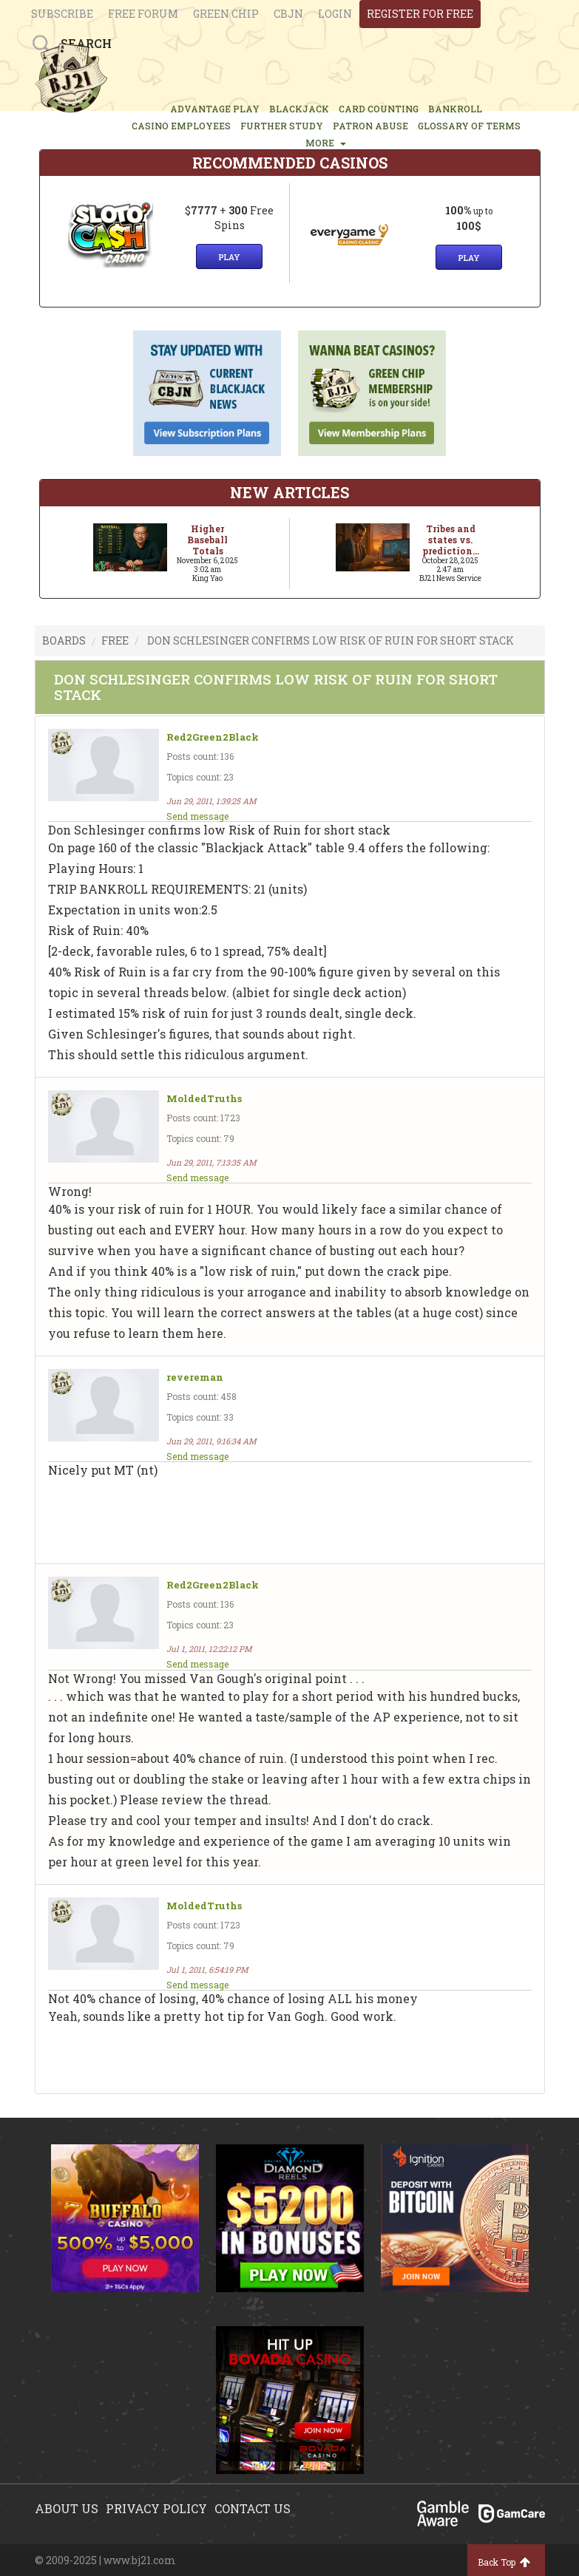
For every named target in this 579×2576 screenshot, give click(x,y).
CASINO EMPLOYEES (181, 125)
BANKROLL (455, 108)
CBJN (288, 14)
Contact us (252, 2508)
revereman (194, 1377)
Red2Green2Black (212, 737)
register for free (420, 14)
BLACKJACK (299, 108)
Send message (197, 816)
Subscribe (62, 14)
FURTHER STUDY (281, 125)
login (335, 14)
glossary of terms (469, 125)
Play (229, 256)
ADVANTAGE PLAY (215, 108)
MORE (325, 142)
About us (66, 2508)
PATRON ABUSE (370, 125)
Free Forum (143, 14)
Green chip (226, 14)
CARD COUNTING (379, 108)
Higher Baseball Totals (207, 540)
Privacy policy (156, 2508)
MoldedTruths (204, 1099)
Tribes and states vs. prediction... (450, 540)
